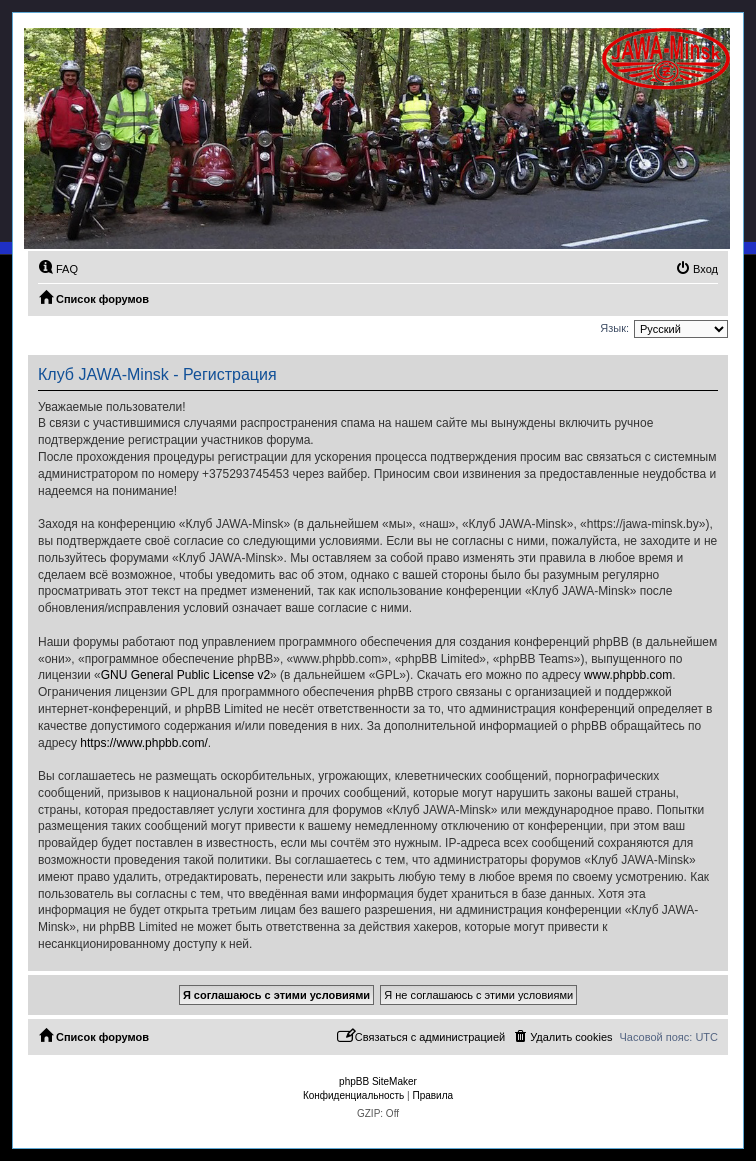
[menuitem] (58, 269)
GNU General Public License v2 (185, 675)
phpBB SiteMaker (378, 1081)
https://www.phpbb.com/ (143, 743)
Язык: (614, 328)
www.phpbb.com (628, 675)
